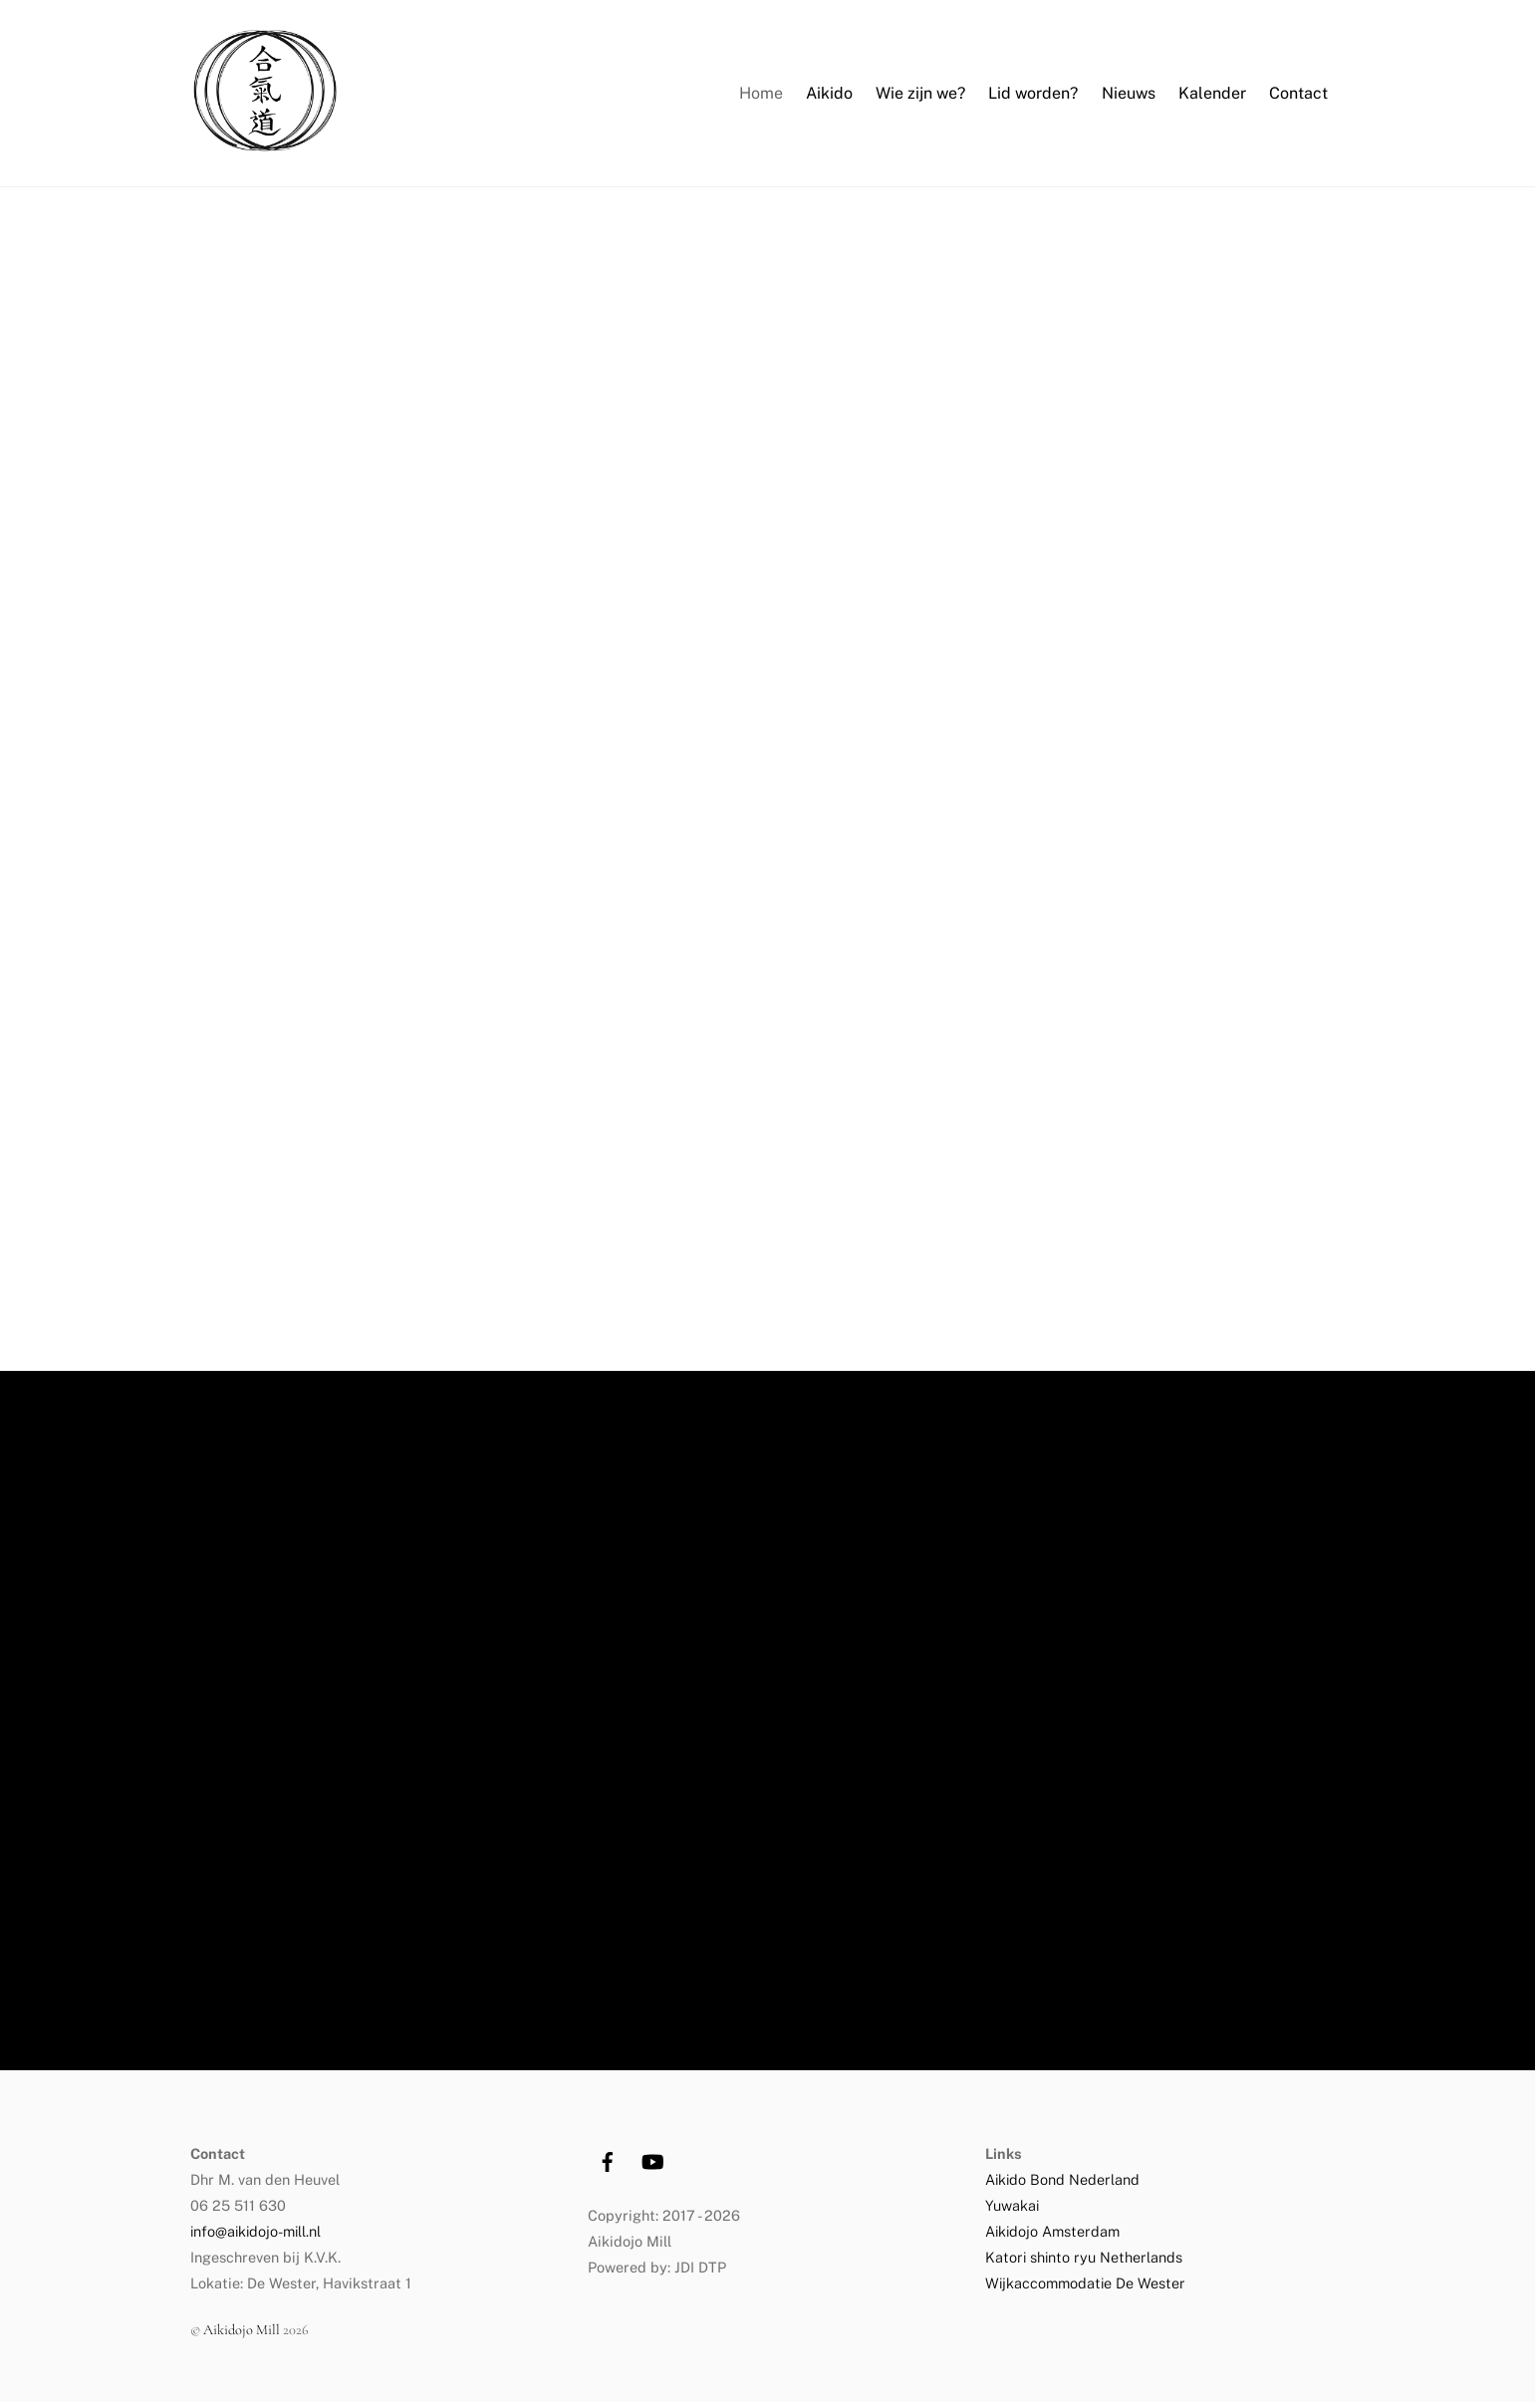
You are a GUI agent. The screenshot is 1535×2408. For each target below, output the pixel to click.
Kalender (1212, 96)
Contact (1298, 96)
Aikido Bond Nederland (1064, 2185)
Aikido (829, 96)
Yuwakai (1012, 2211)
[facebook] (608, 2165)
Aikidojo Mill (241, 2335)
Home (761, 96)
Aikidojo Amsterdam (1052, 2237)
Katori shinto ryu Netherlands (1083, 2263)
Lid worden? (1033, 96)
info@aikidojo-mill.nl (255, 2237)
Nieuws (1128, 96)
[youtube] (652, 2165)
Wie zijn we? (920, 96)
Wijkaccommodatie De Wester (1085, 2288)
